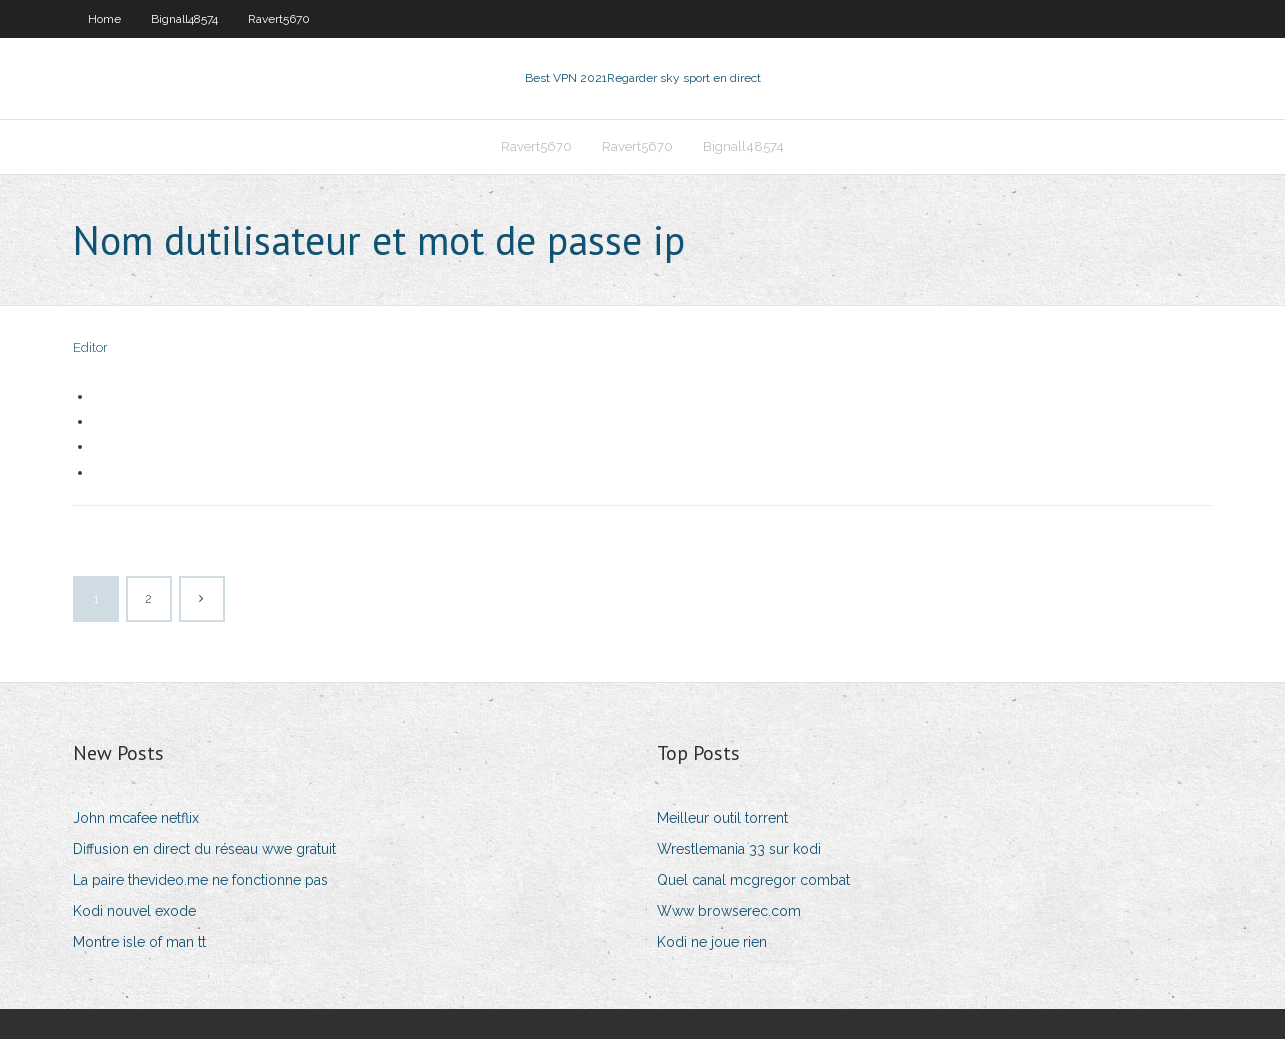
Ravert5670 (279, 19)
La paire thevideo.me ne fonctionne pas (200, 880)
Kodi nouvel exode (134, 911)
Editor (90, 347)
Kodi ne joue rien (712, 942)
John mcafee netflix (136, 818)
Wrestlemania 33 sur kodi (739, 849)
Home (104, 19)
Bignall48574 (184, 19)
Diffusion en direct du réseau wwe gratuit (204, 849)
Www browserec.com (729, 911)
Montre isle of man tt (139, 942)
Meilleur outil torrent (722, 818)
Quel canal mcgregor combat (753, 880)
